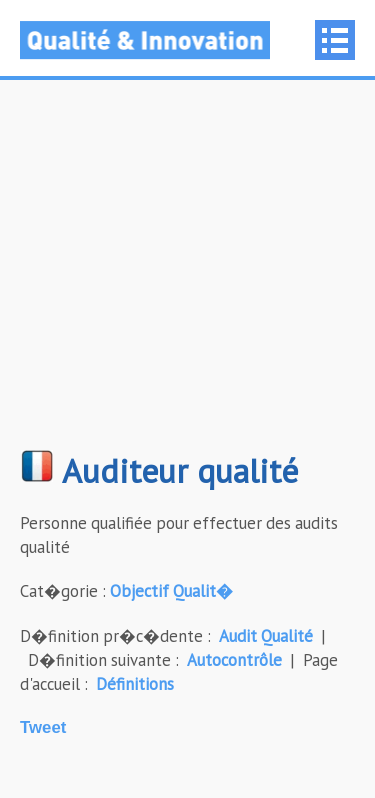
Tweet (43, 727)
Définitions (135, 684)
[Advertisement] (187, 274)
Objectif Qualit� (171, 591)
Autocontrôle (234, 660)
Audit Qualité (266, 636)
